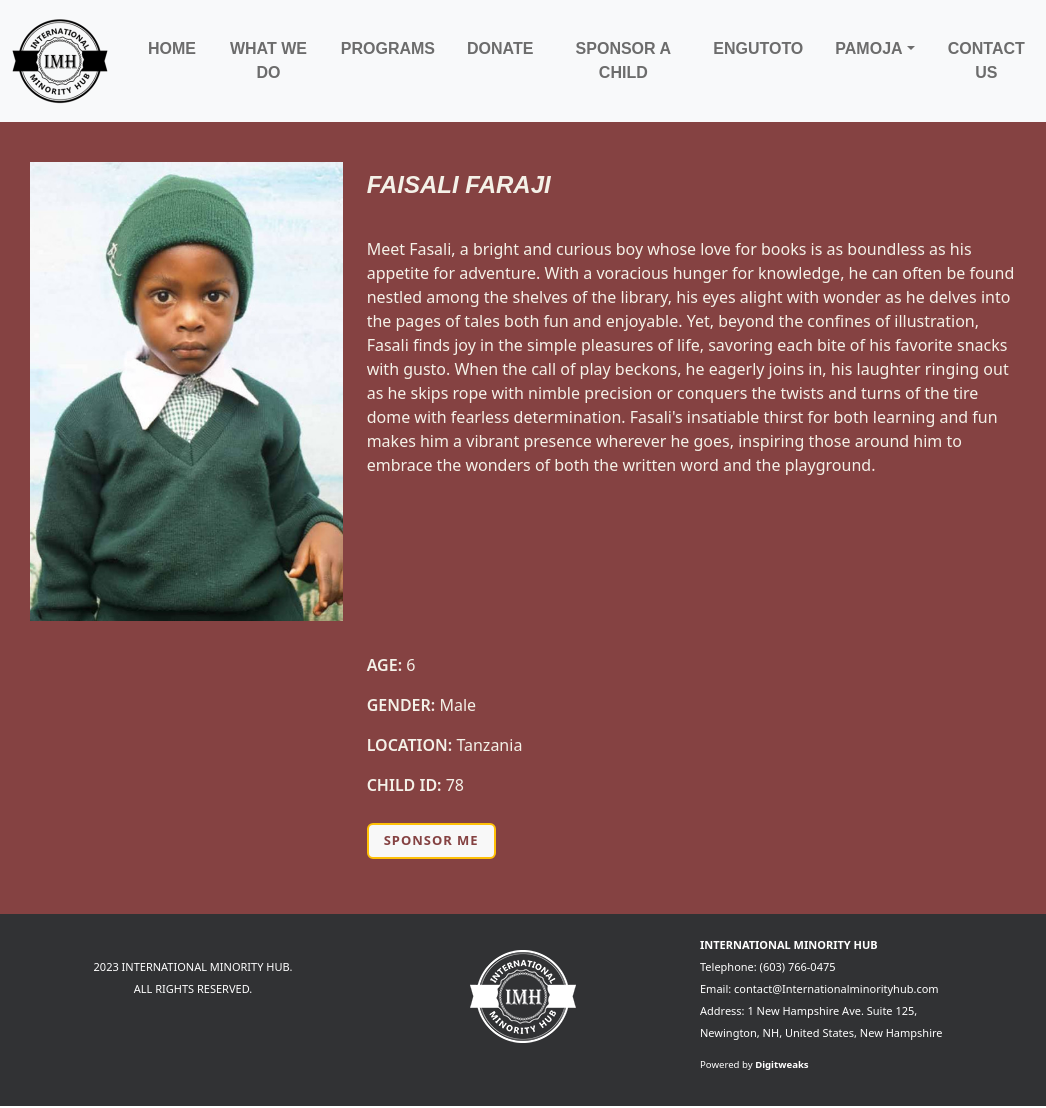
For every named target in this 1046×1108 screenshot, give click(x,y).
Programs (388, 48)
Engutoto (758, 48)
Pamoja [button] (868, 48)
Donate (500, 48)
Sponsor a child (623, 60)
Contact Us (986, 60)
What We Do (268, 60)
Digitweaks (782, 1064)
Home (172, 48)
